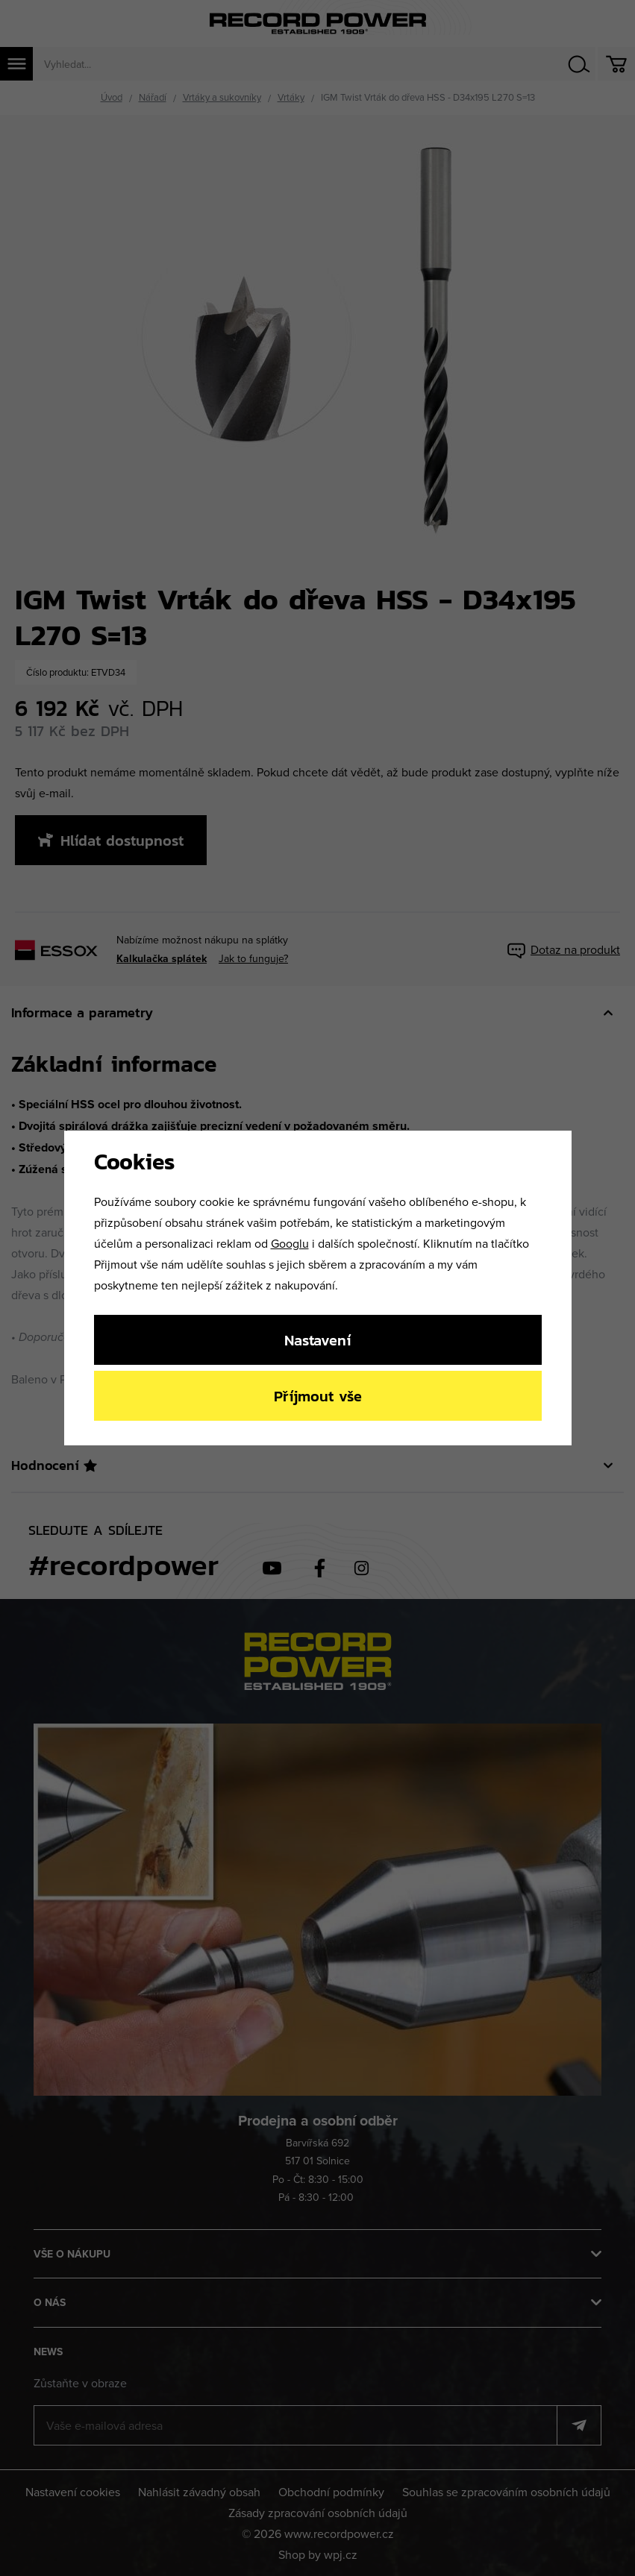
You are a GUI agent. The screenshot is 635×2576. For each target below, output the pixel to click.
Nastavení (317, 1340)
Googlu (290, 1243)
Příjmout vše (318, 1396)
